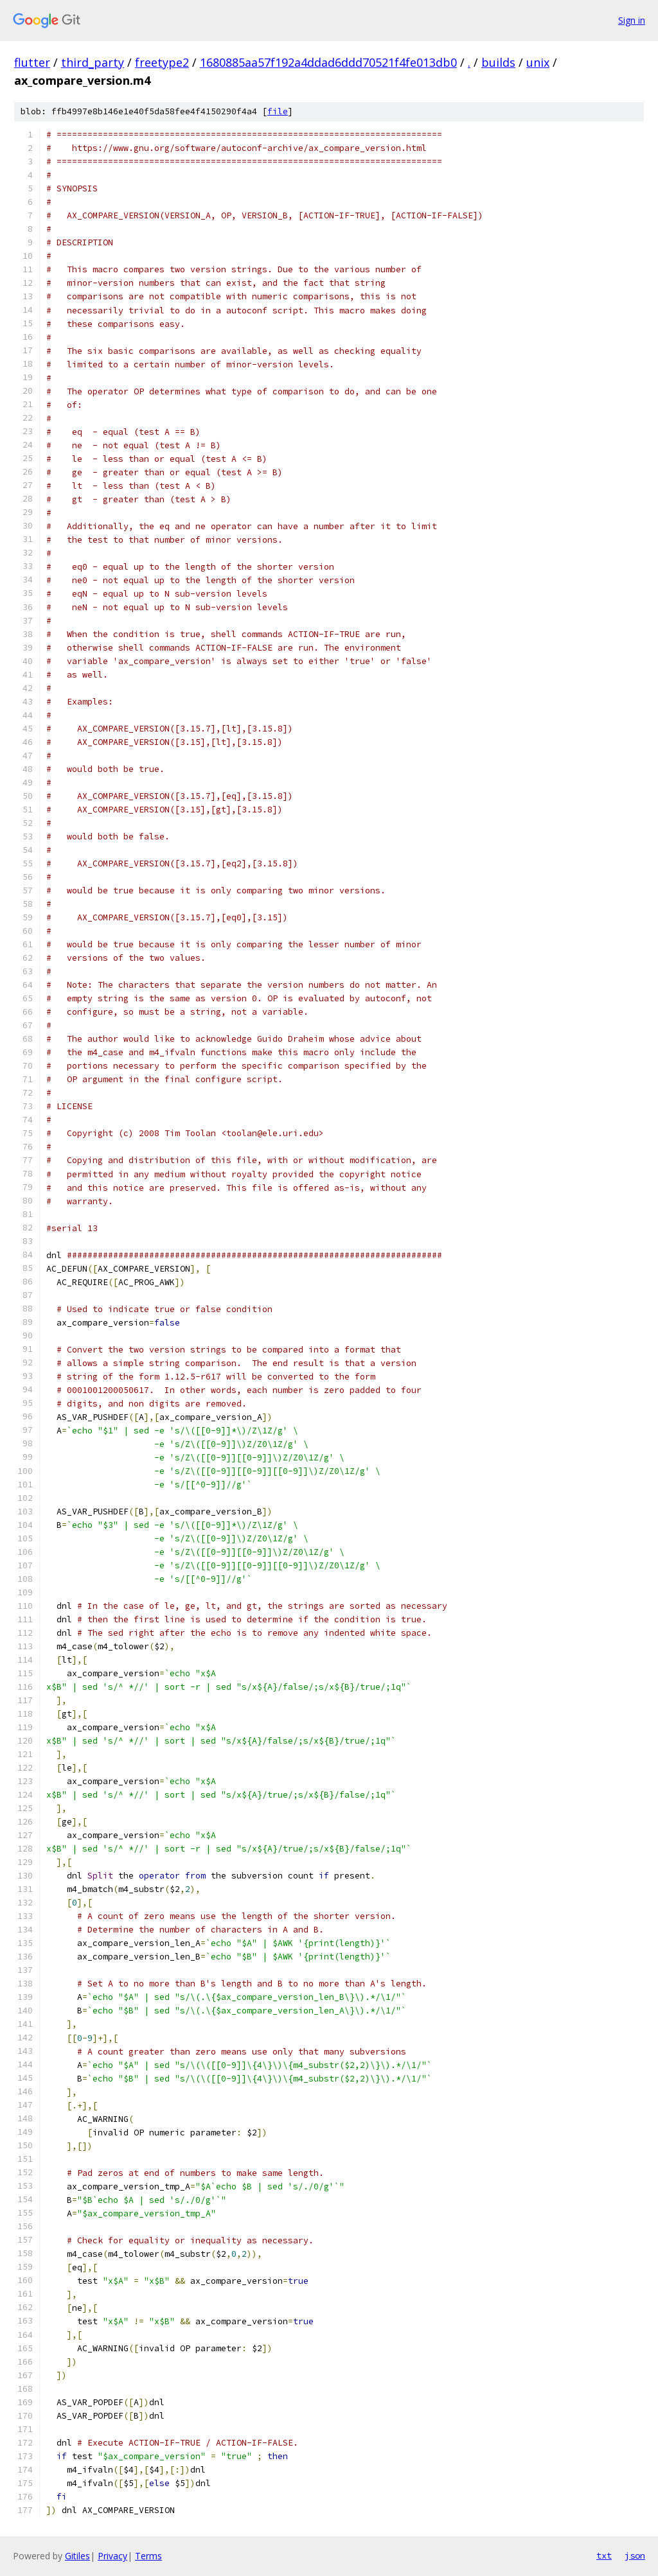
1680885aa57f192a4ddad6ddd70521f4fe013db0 (328, 62)
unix (537, 62)
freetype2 (162, 62)
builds (498, 62)
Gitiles (77, 2556)
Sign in (631, 20)
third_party (92, 62)
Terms (148, 2556)
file (277, 111)
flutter (32, 62)
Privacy (112, 2556)
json (635, 2555)
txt (604, 2555)
